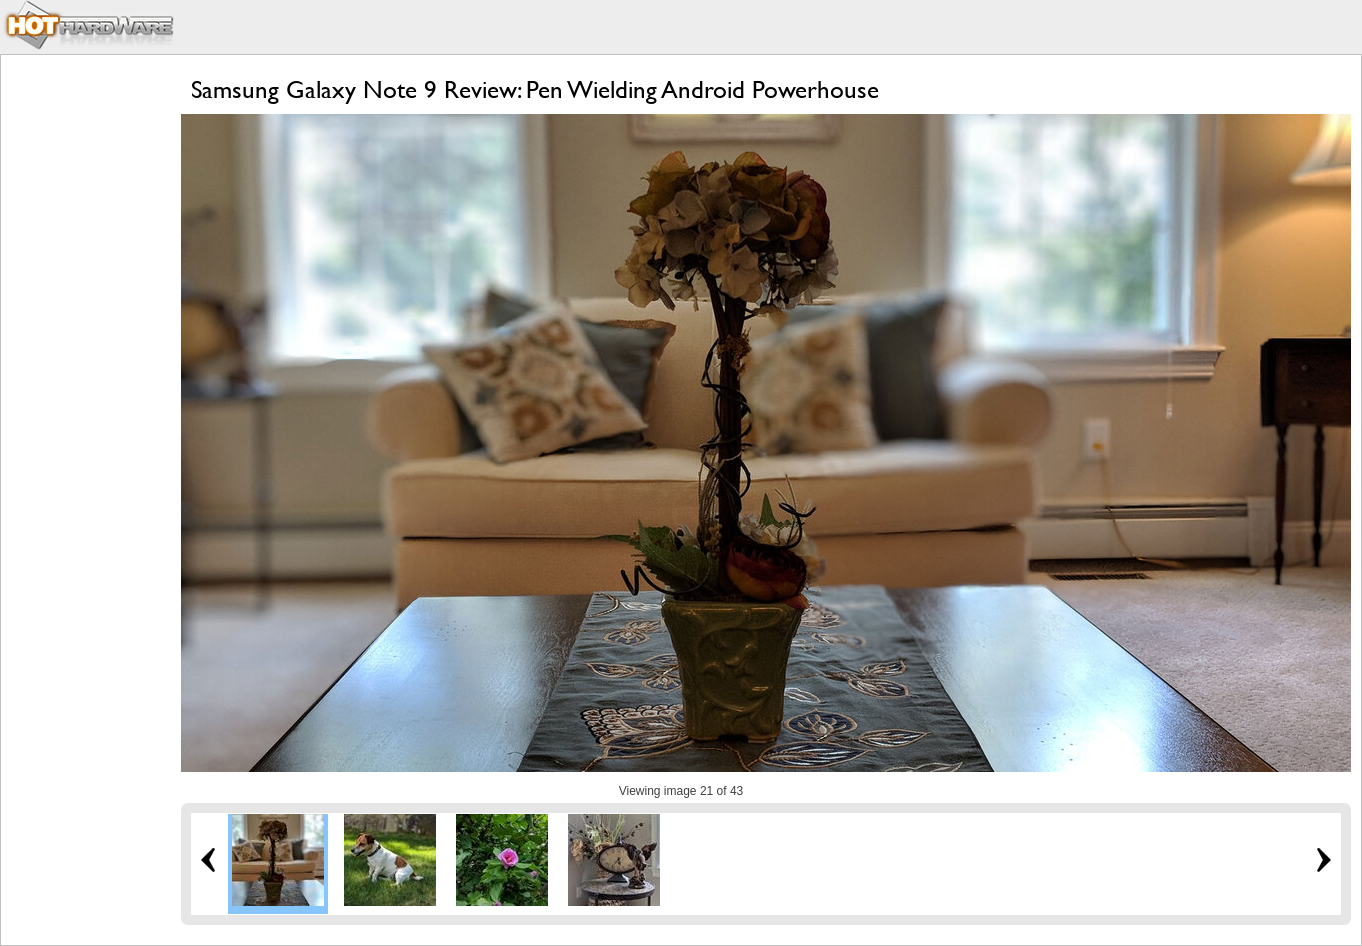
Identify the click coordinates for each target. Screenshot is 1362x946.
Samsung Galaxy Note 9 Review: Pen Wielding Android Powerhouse (535, 89)
